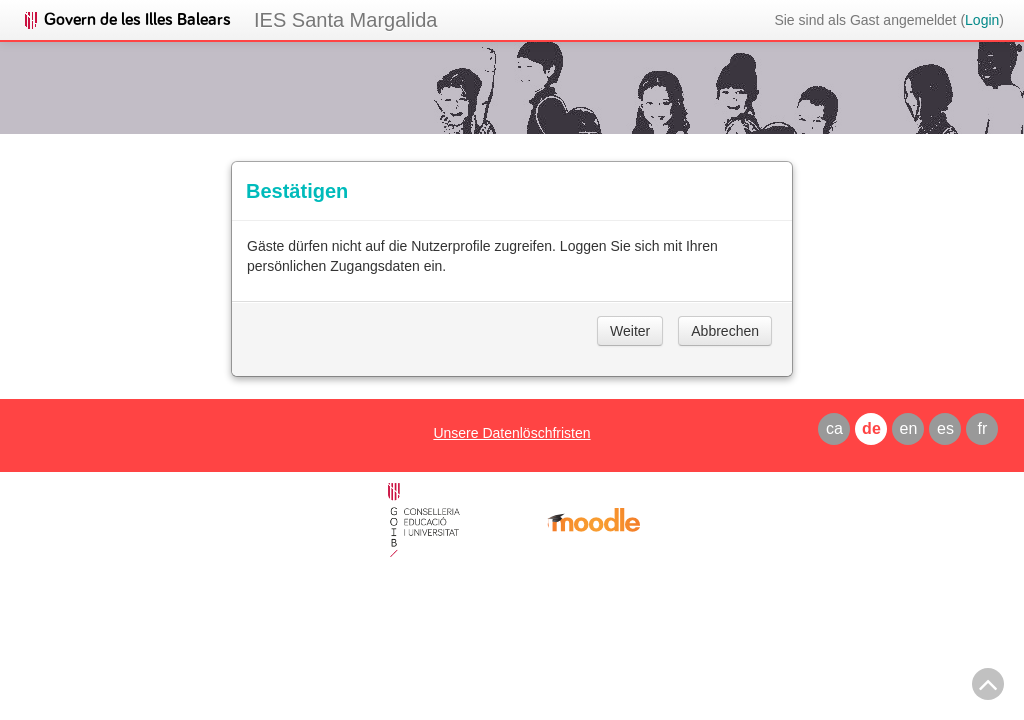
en (909, 428)
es (945, 428)
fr (983, 428)
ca (834, 428)
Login (982, 20)
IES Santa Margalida (345, 20)
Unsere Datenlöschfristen (511, 433)
